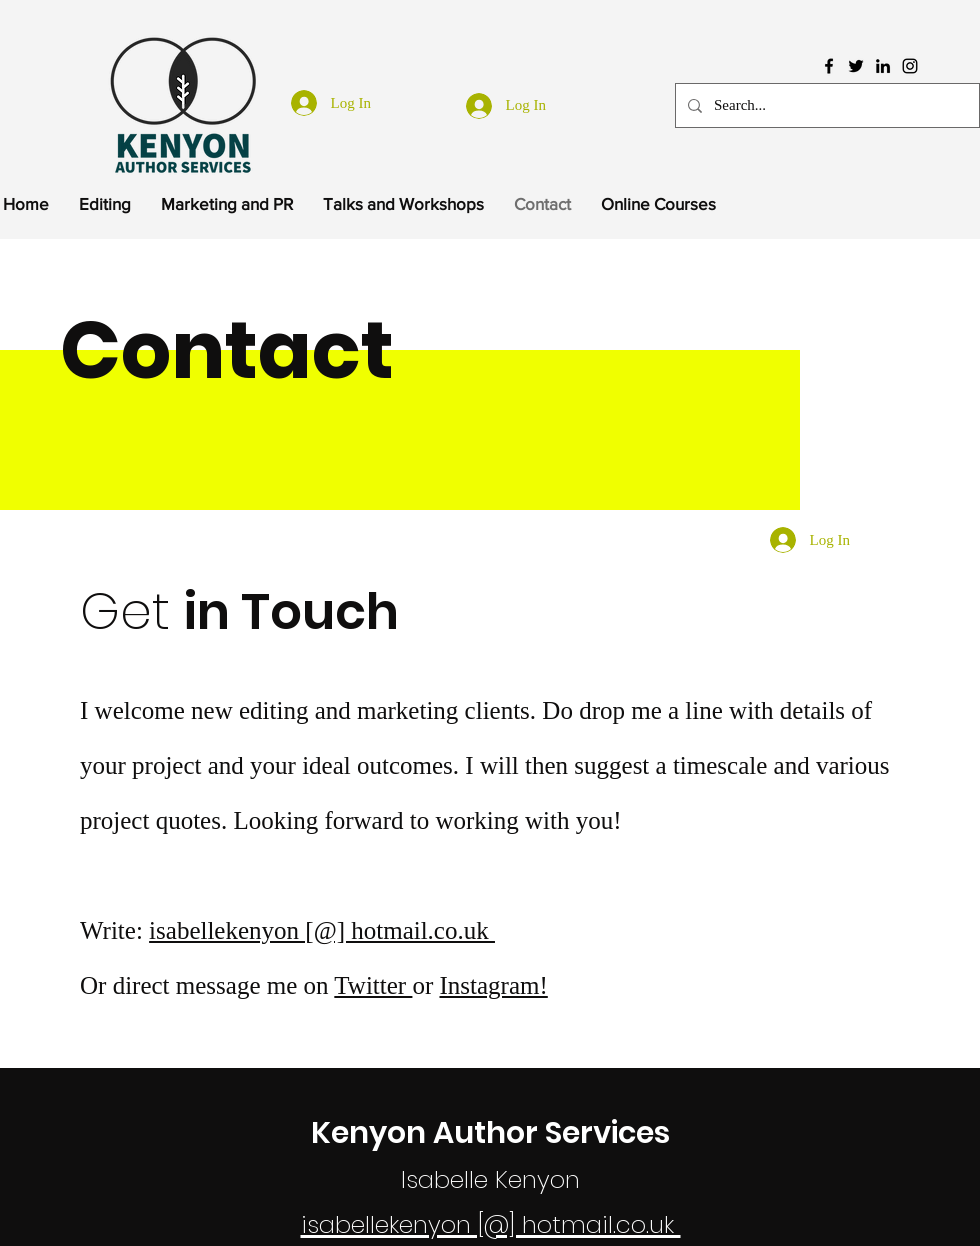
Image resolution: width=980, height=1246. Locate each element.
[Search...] (825, 105)
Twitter (373, 985)
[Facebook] (829, 66)
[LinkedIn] (883, 66)
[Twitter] (856, 66)
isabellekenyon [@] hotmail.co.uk (322, 930)
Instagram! (494, 985)
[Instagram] (910, 66)
